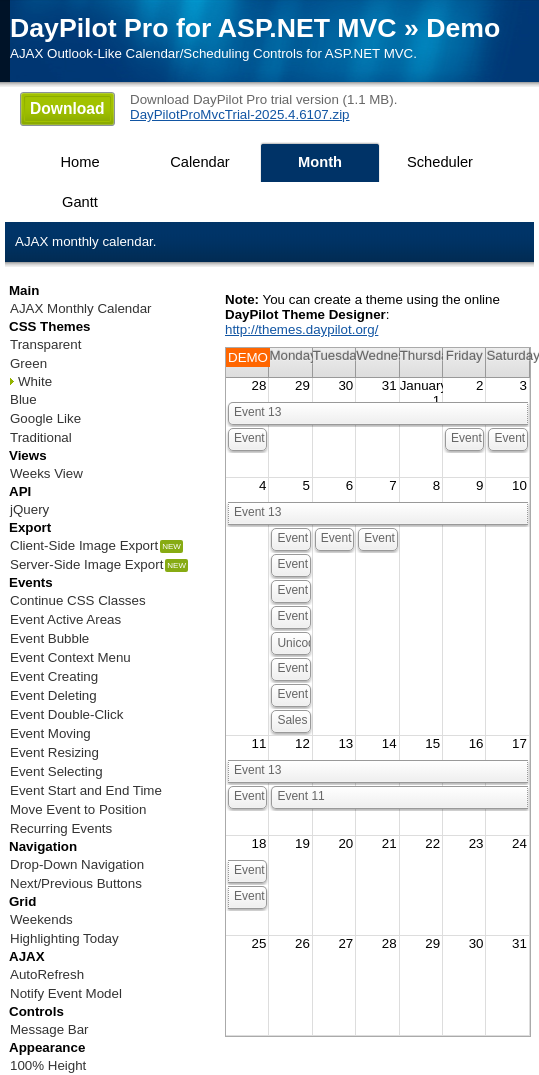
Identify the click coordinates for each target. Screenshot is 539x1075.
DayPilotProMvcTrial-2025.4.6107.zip (240, 114)
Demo (463, 28)
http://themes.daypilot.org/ (301, 329)
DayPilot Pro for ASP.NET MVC (203, 28)
